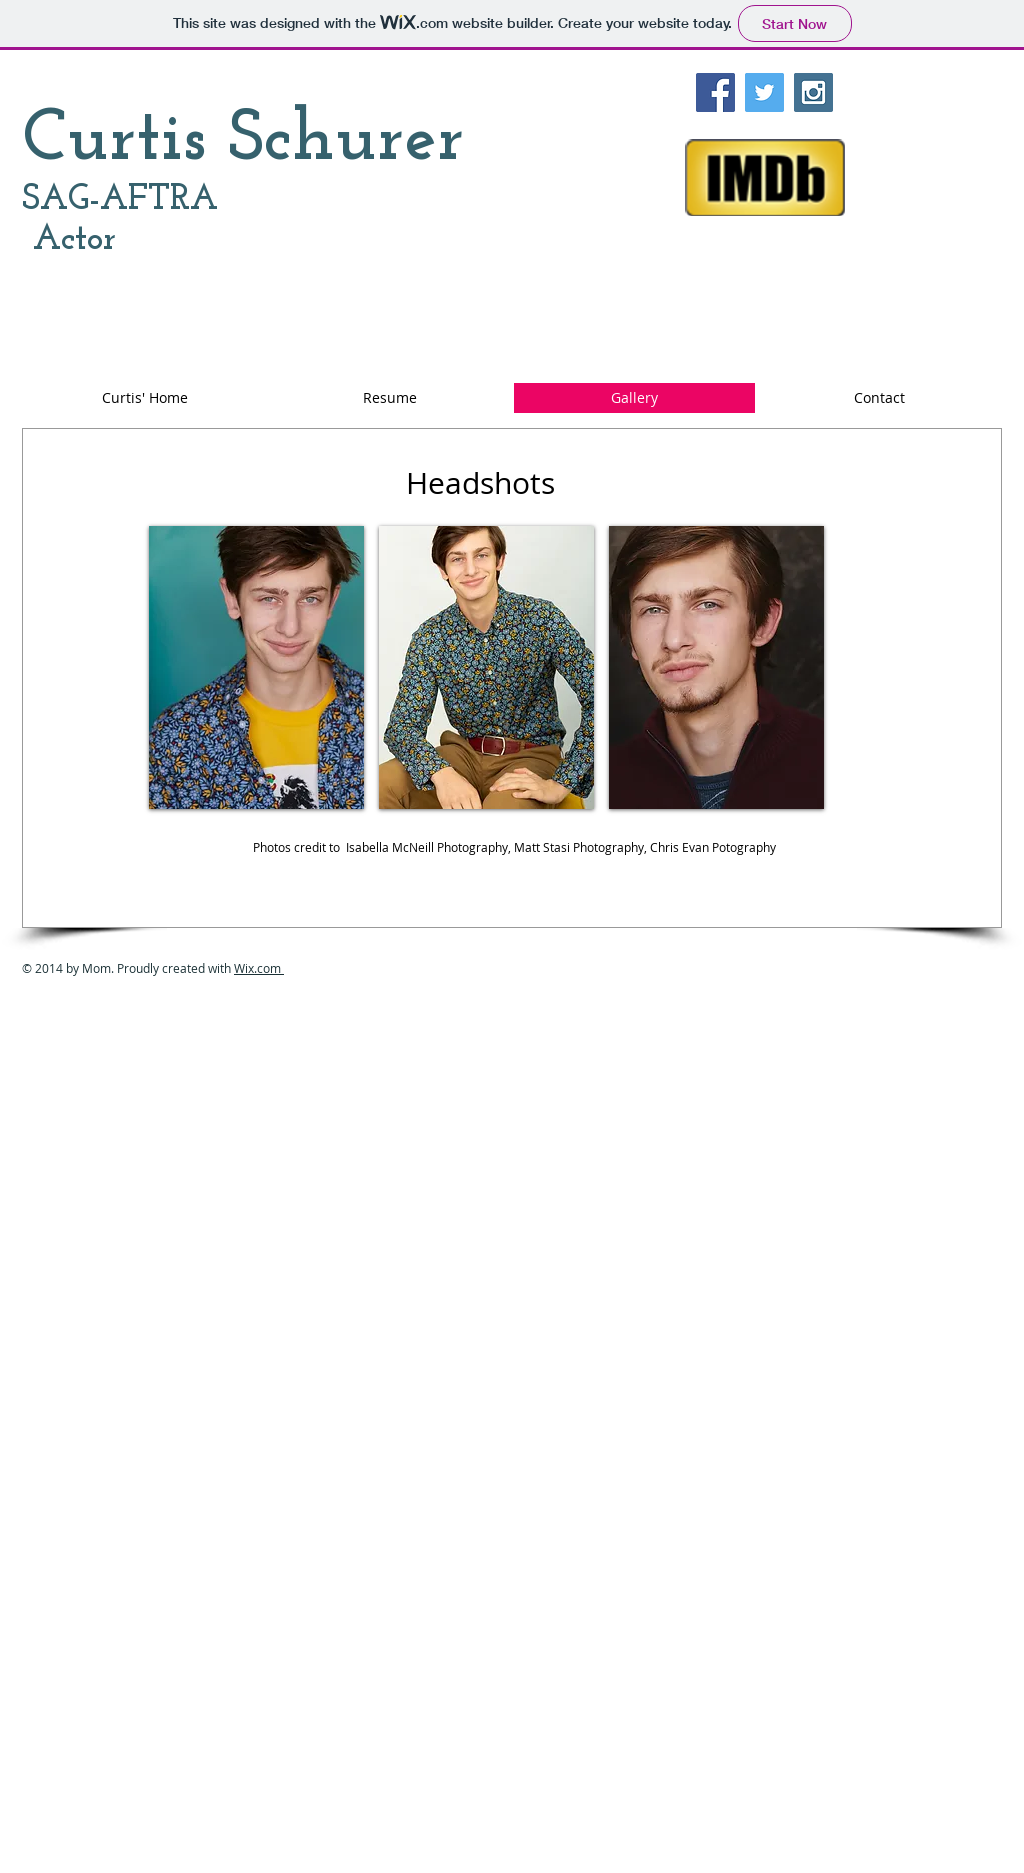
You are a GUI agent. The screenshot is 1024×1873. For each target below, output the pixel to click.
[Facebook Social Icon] (715, 92)
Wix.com (259, 968)
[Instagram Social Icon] (813, 92)
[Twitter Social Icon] (764, 92)
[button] (256, 667)
